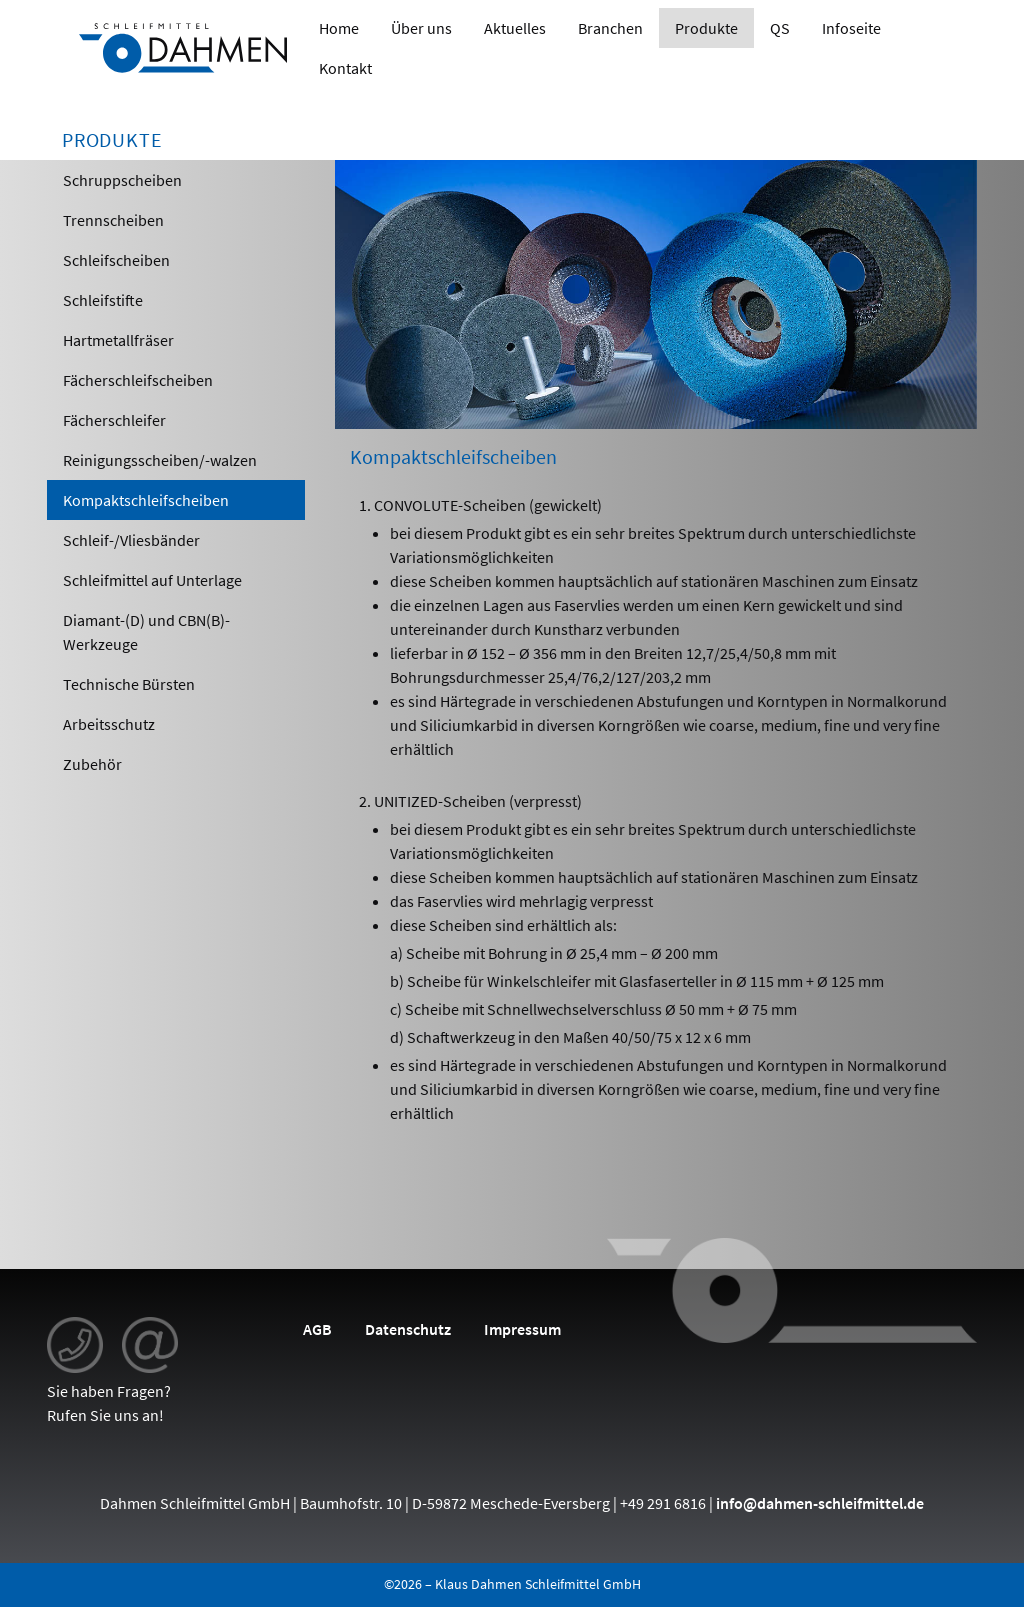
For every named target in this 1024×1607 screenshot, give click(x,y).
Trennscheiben (113, 220)
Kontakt (345, 68)
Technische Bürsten (129, 684)
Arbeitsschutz (109, 724)
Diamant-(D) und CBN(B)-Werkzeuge (146, 632)
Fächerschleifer (114, 420)
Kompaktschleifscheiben (146, 500)
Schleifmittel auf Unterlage (152, 580)
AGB (317, 1329)
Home (339, 28)
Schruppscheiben (122, 180)
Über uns (421, 28)
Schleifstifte (103, 300)
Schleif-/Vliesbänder (131, 540)
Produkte (706, 28)
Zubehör (92, 764)
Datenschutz (408, 1329)
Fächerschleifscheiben (138, 380)
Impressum (522, 1329)
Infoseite (851, 28)
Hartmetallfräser (118, 340)
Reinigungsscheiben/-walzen (160, 460)
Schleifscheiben (116, 260)
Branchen (610, 28)
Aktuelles (515, 28)
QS (780, 28)
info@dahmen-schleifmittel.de (820, 1503)
